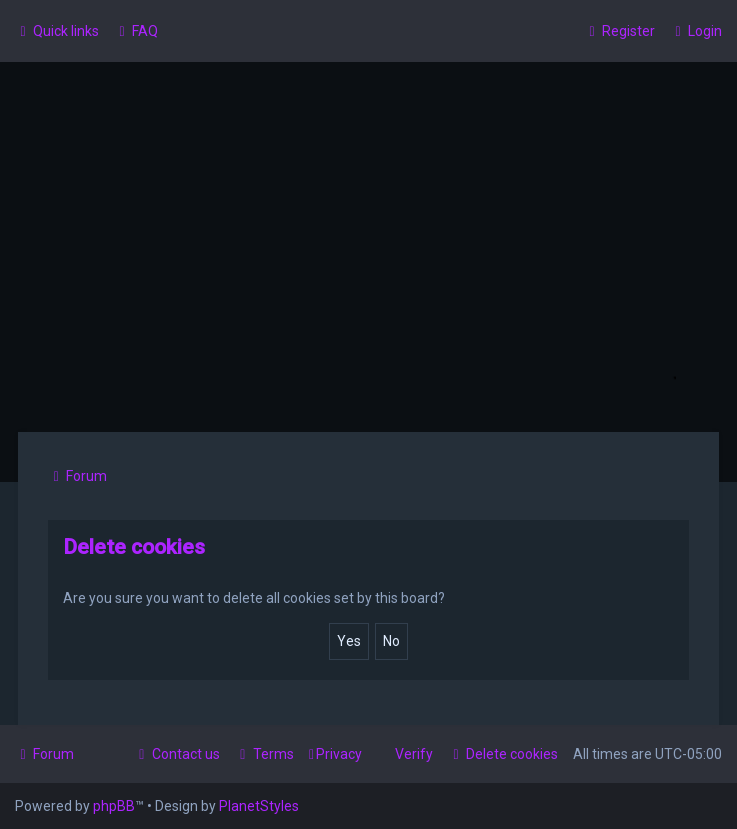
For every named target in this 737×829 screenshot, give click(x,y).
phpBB (114, 806)
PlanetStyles (259, 806)
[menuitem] (136, 31)
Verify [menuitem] (414, 754)
